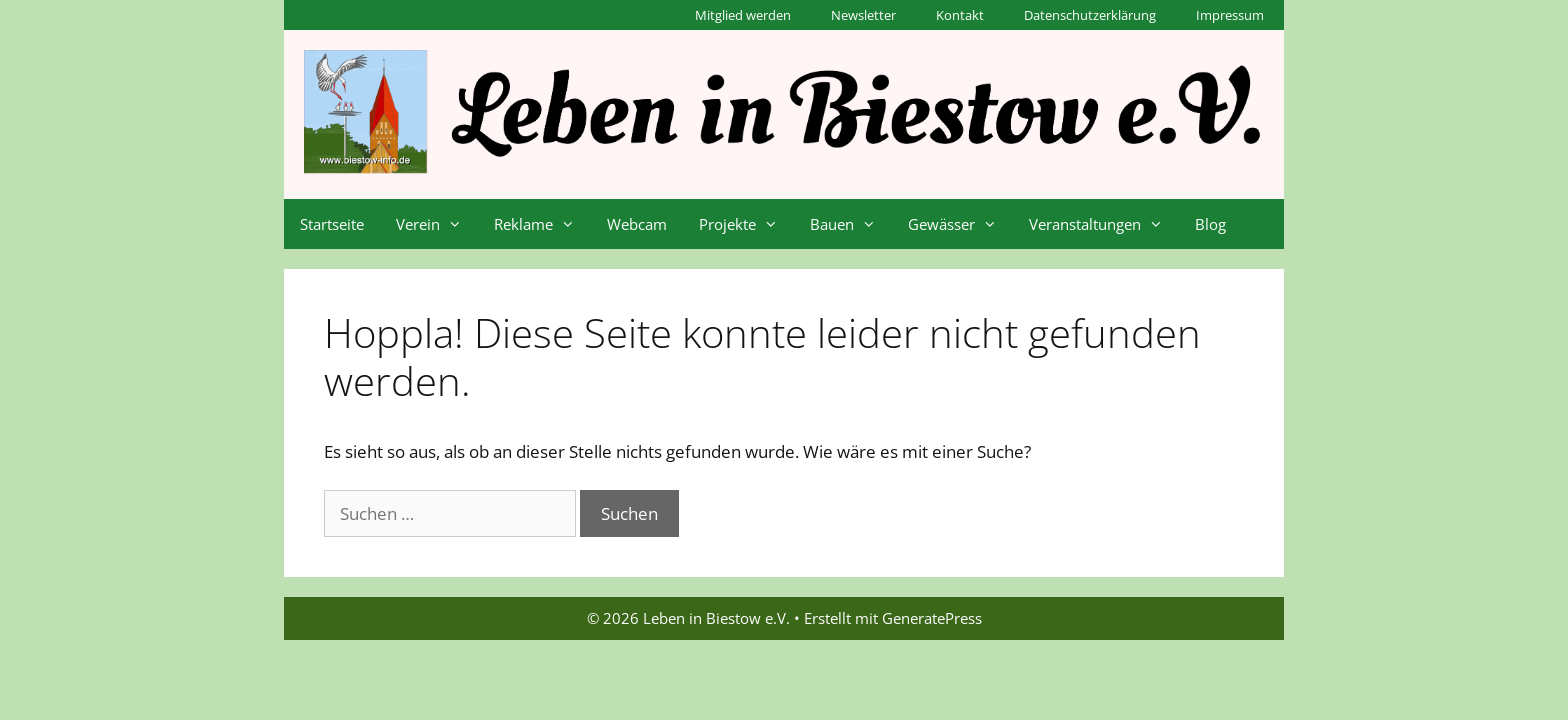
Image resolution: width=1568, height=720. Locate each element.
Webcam (637, 224)
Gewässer (960, 224)
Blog (1210, 224)
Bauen (851, 224)
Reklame (542, 224)
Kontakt (960, 15)
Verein (437, 224)
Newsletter (863, 15)
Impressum (1230, 15)
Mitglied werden (743, 15)
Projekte (746, 224)
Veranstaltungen (1104, 224)
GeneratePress (932, 618)
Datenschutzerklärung (1090, 15)
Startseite (332, 224)
